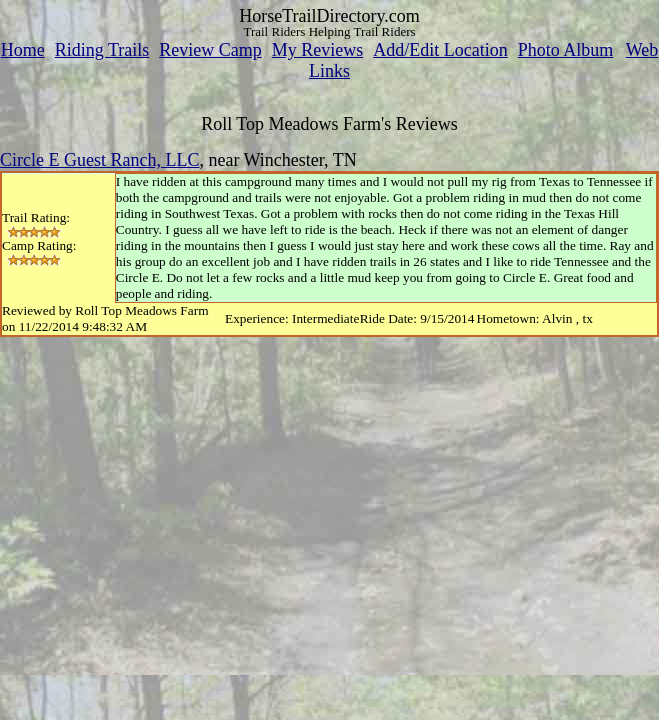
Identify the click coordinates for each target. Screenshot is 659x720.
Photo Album (566, 50)
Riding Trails (102, 50)
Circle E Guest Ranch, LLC (99, 160)
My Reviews (318, 50)
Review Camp (210, 50)
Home (23, 50)
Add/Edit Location (440, 50)
